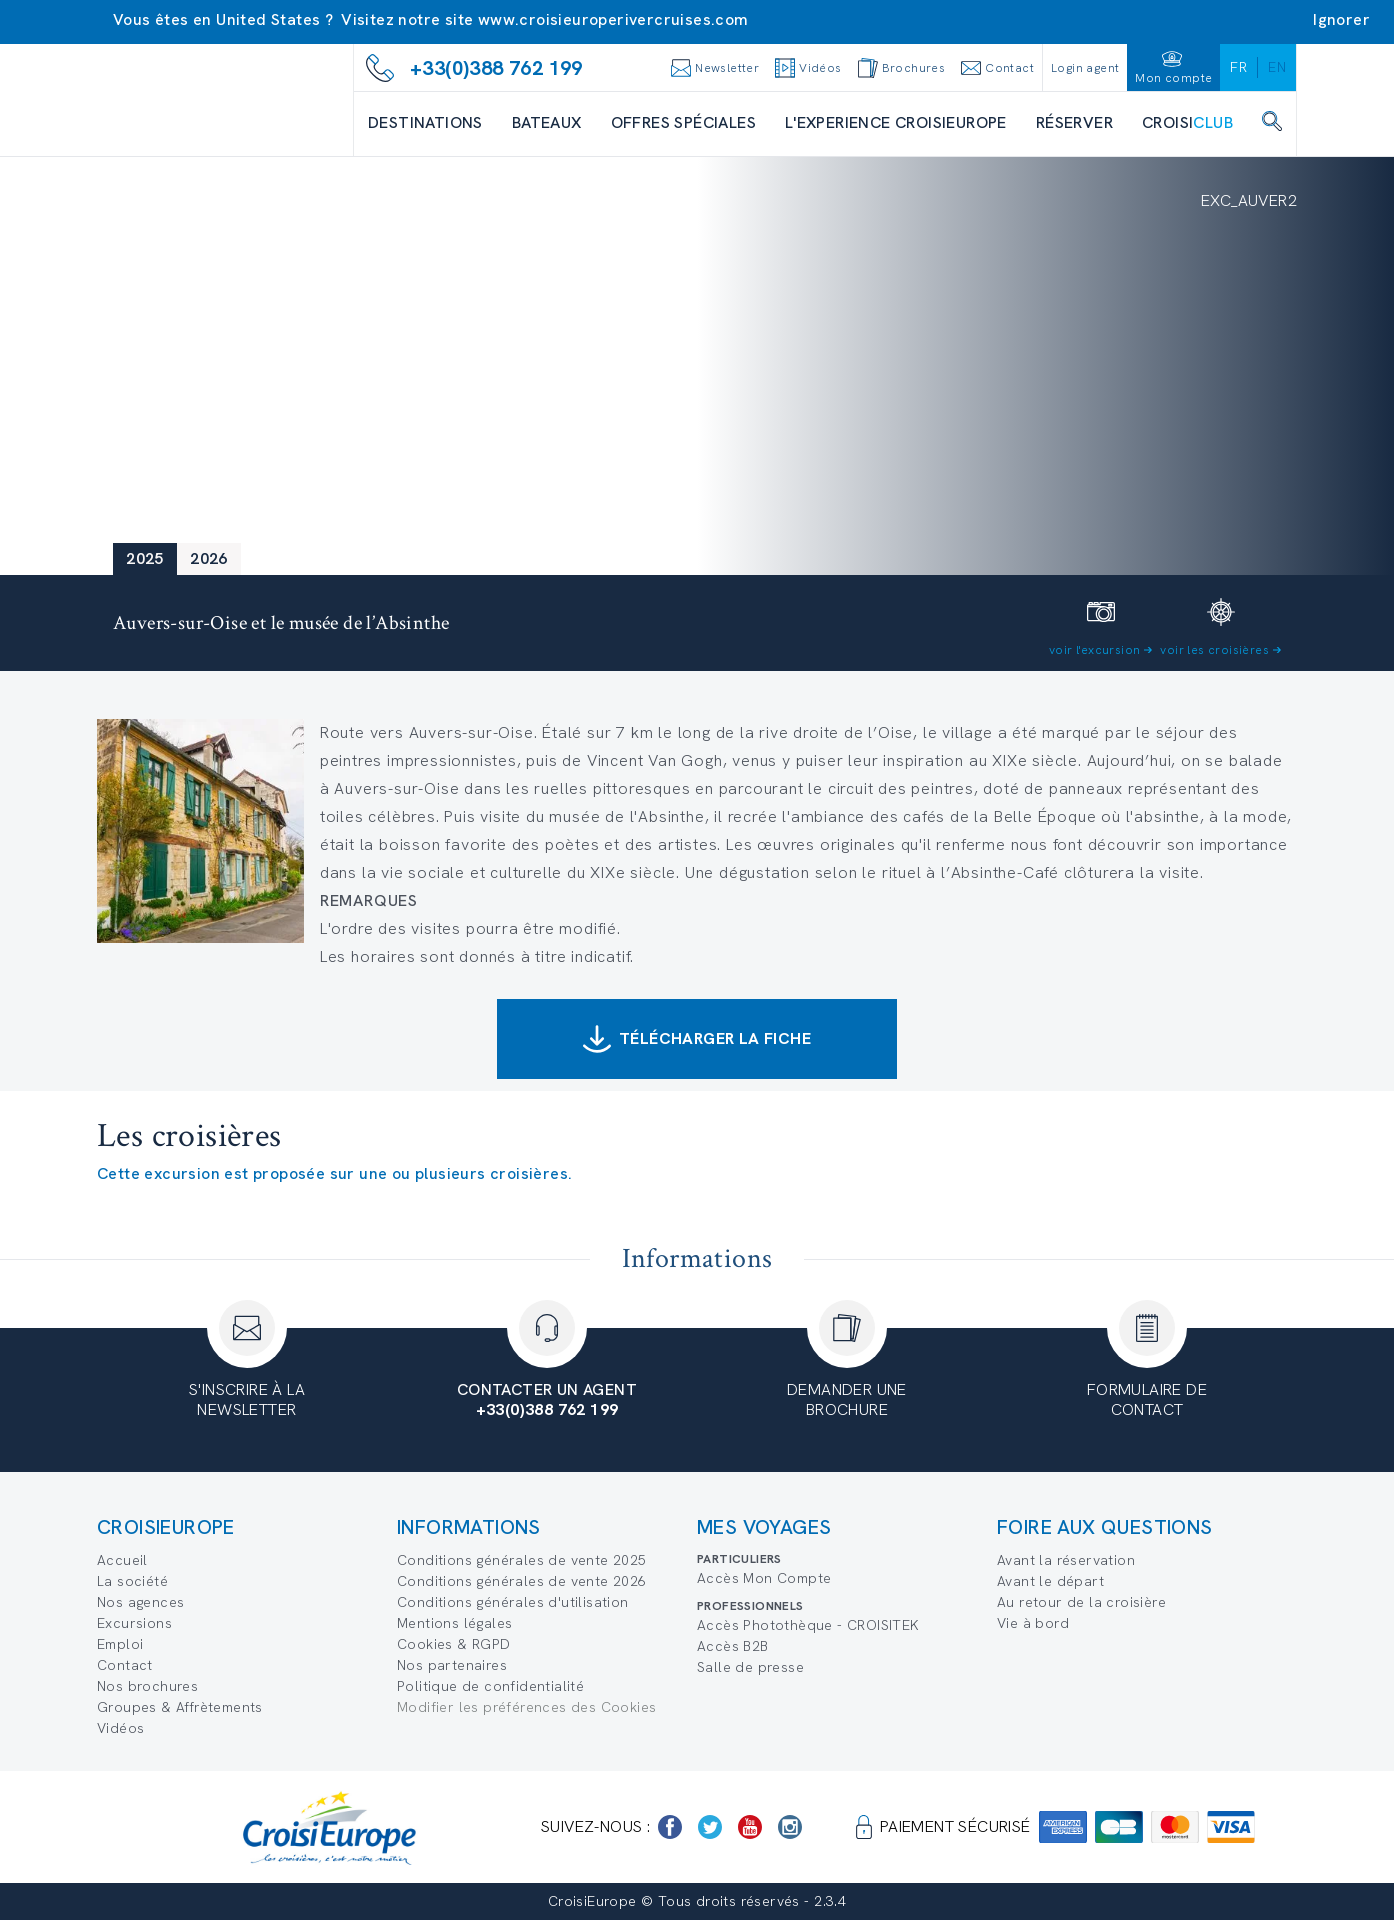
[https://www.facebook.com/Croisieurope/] (670, 1827)
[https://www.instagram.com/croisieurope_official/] (790, 1827)
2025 (145, 558)
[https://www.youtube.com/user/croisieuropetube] (750, 1827)
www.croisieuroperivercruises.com (613, 19)
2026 (209, 558)
